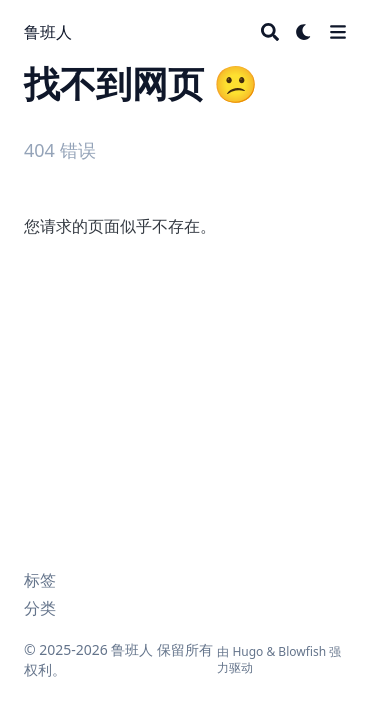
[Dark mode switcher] (304, 32)
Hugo (247, 651)
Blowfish (302, 651)
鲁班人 (48, 32)
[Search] (270, 32)
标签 (40, 580)
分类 (40, 608)
